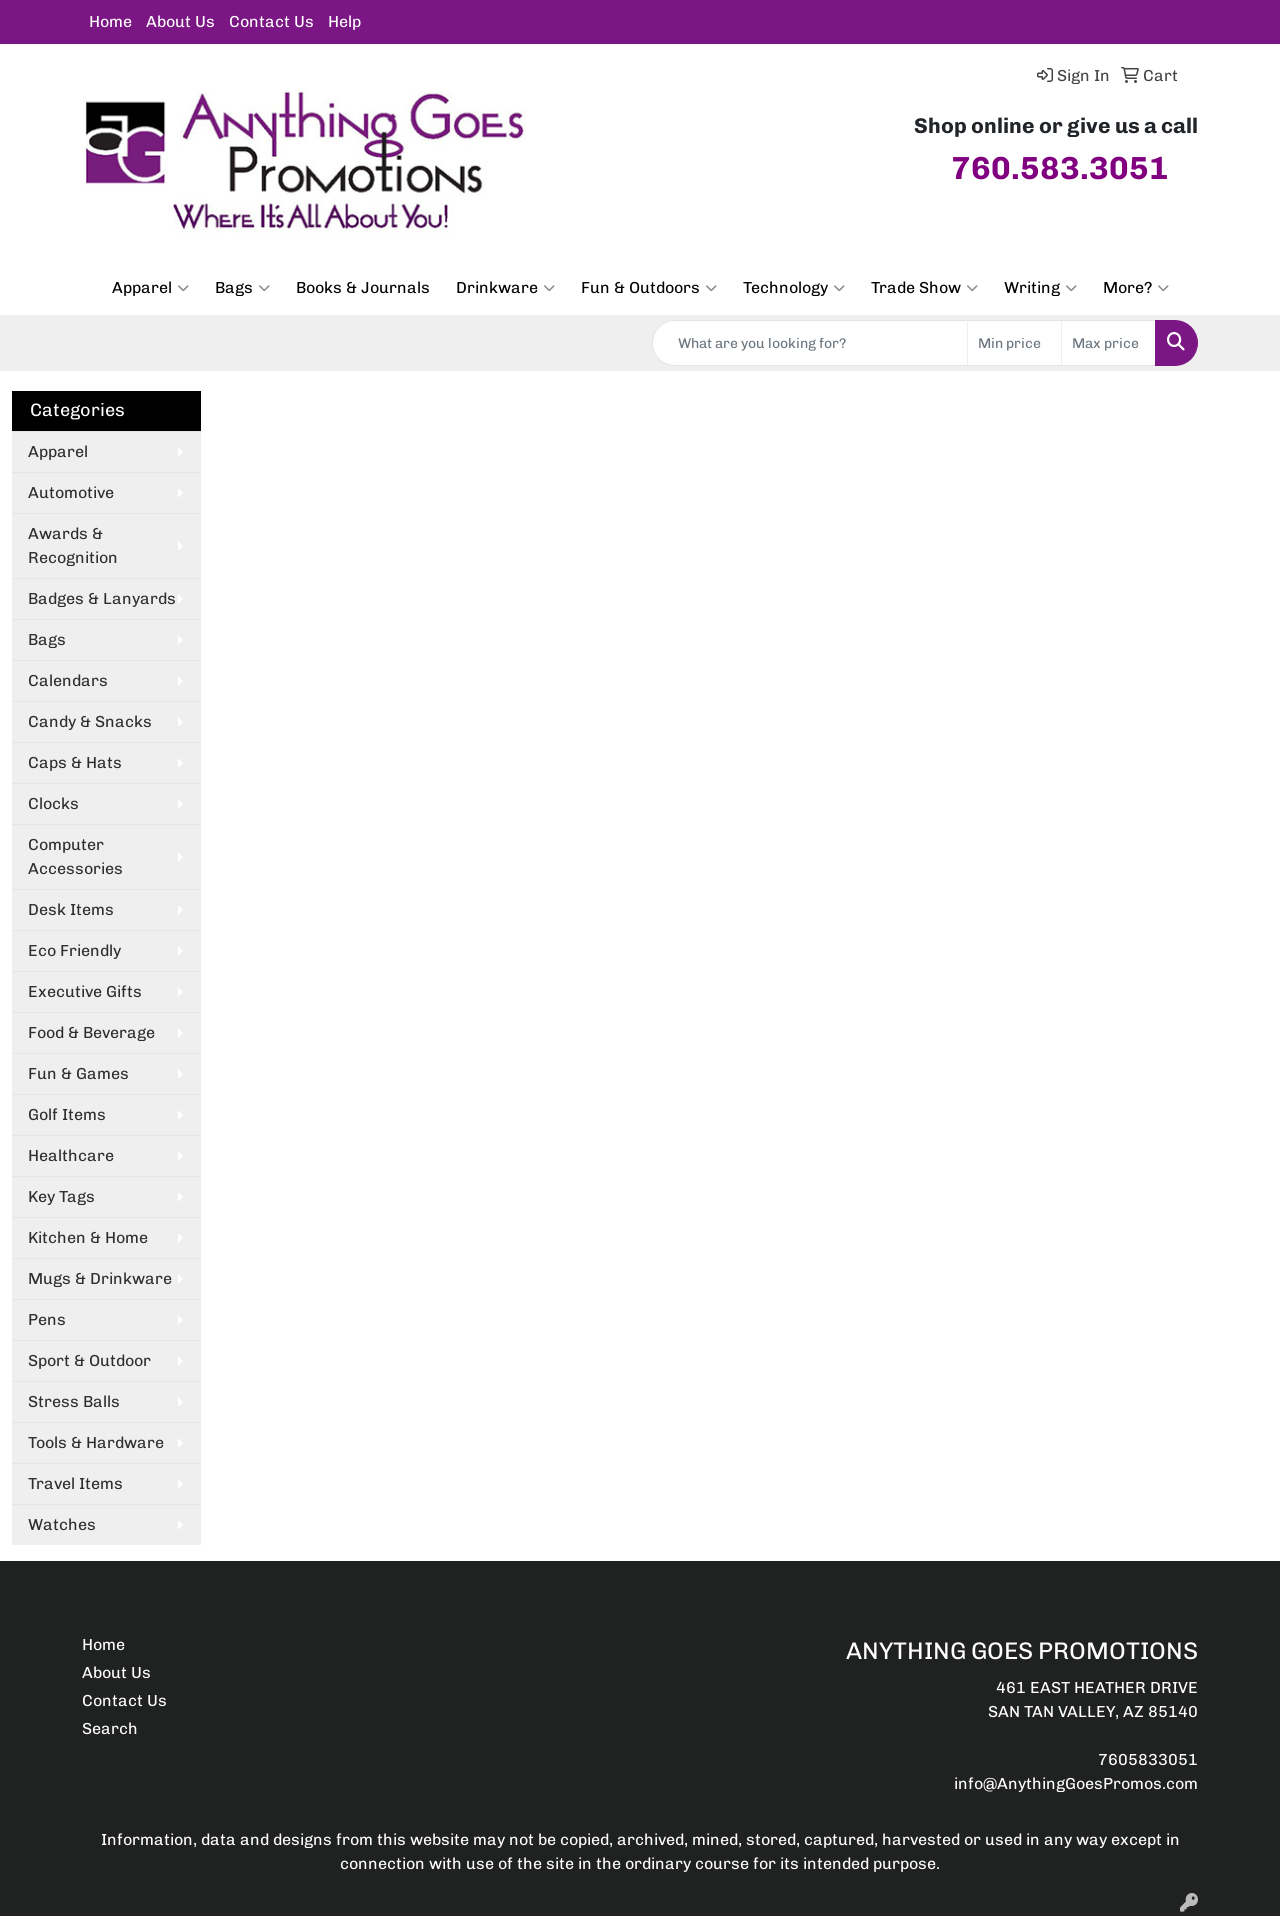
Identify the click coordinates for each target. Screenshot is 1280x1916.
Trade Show (924, 288)
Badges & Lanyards (102, 598)
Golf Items (67, 1114)
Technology (794, 288)
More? (1136, 288)
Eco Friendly (74, 950)
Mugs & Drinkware (100, 1278)
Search (110, 1728)
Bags (242, 288)
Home (110, 21)
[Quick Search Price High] (1108, 343)
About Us (180, 21)
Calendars (68, 680)
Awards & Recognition (73, 545)
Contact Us (271, 21)
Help (344, 21)
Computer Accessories (75, 856)
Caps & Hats (75, 762)
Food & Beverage (91, 1032)
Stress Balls (74, 1401)
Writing (1040, 288)
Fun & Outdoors (649, 288)
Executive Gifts (85, 991)
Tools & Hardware (96, 1442)
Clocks (53, 803)
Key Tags (61, 1196)
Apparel (150, 288)
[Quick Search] (810, 343)
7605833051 (1148, 1759)
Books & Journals (363, 287)
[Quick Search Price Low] (1014, 343)
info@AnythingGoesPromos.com (1076, 1783)
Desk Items (71, 909)
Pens (47, 1319)
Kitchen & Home (88, 1237)
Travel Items (75, 1483)
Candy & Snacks (90, 721)
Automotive (71, 492)
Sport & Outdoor (89, 1360)
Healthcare (71, 1155)
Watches (62, 1524)
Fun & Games (78, 1073)
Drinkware (505, 288)
